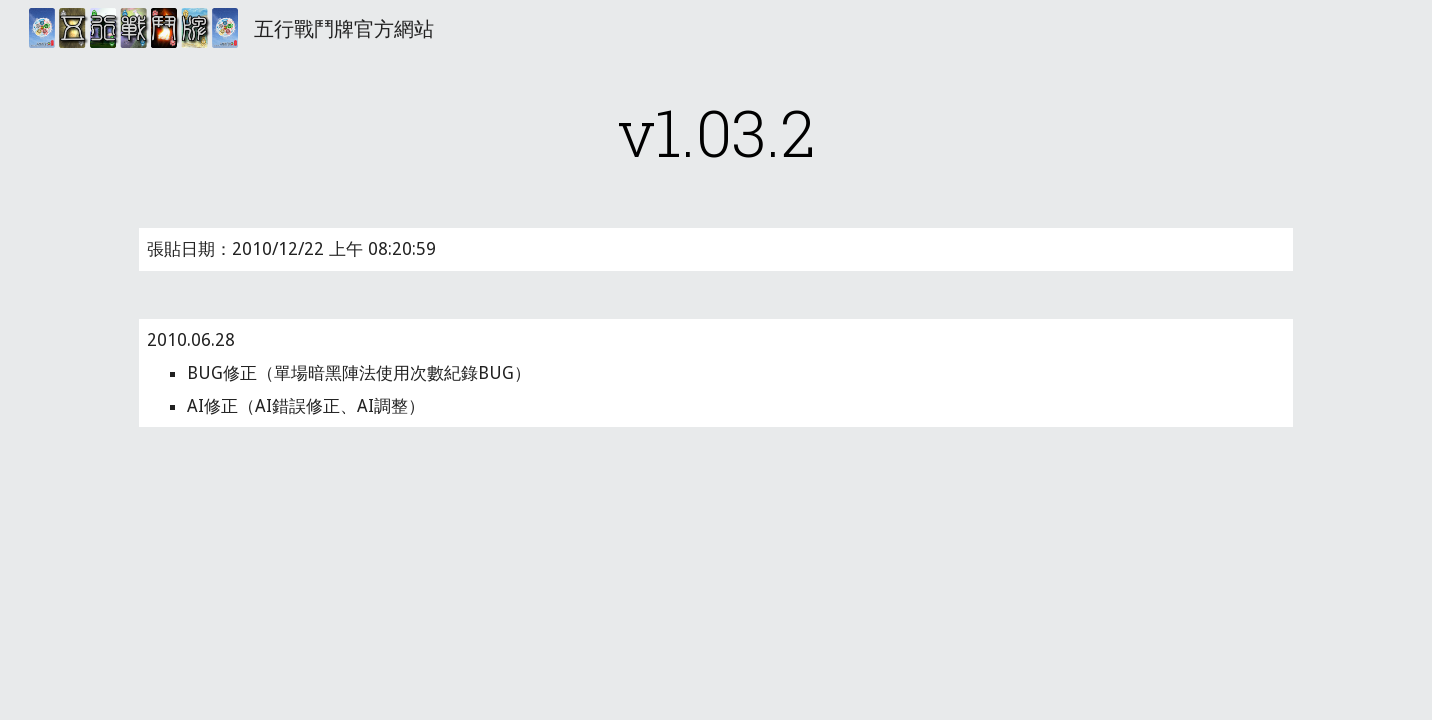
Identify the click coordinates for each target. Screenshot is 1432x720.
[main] (716, 132)
